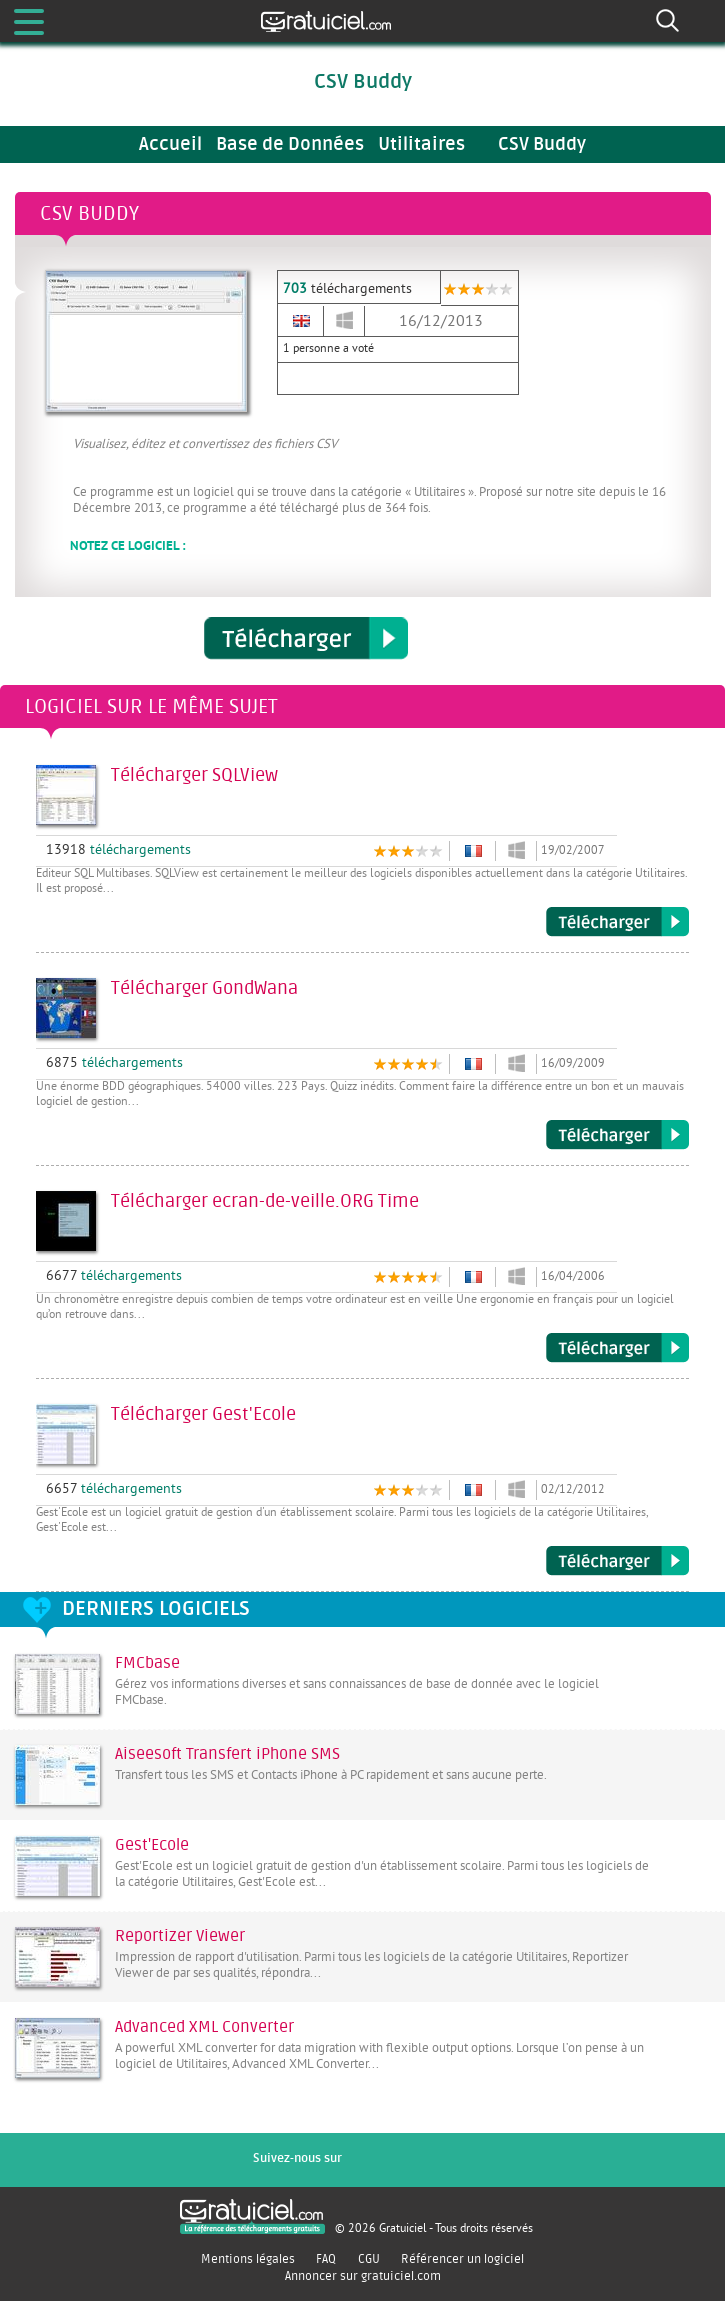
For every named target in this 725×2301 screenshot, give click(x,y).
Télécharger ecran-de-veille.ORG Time (617, 1348)
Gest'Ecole (152, 1845)
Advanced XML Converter (204, 2027)
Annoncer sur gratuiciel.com (363, 2276)
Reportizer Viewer (180, 1936)
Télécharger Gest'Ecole (617, 1561)
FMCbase (147, 1663)
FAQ (326, 2259)
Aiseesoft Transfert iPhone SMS (227, 1754)
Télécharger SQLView (617, 922)
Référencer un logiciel (462, 2259)
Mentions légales (248, 2259)
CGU (369, 2259)
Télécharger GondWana (617, 1135)
